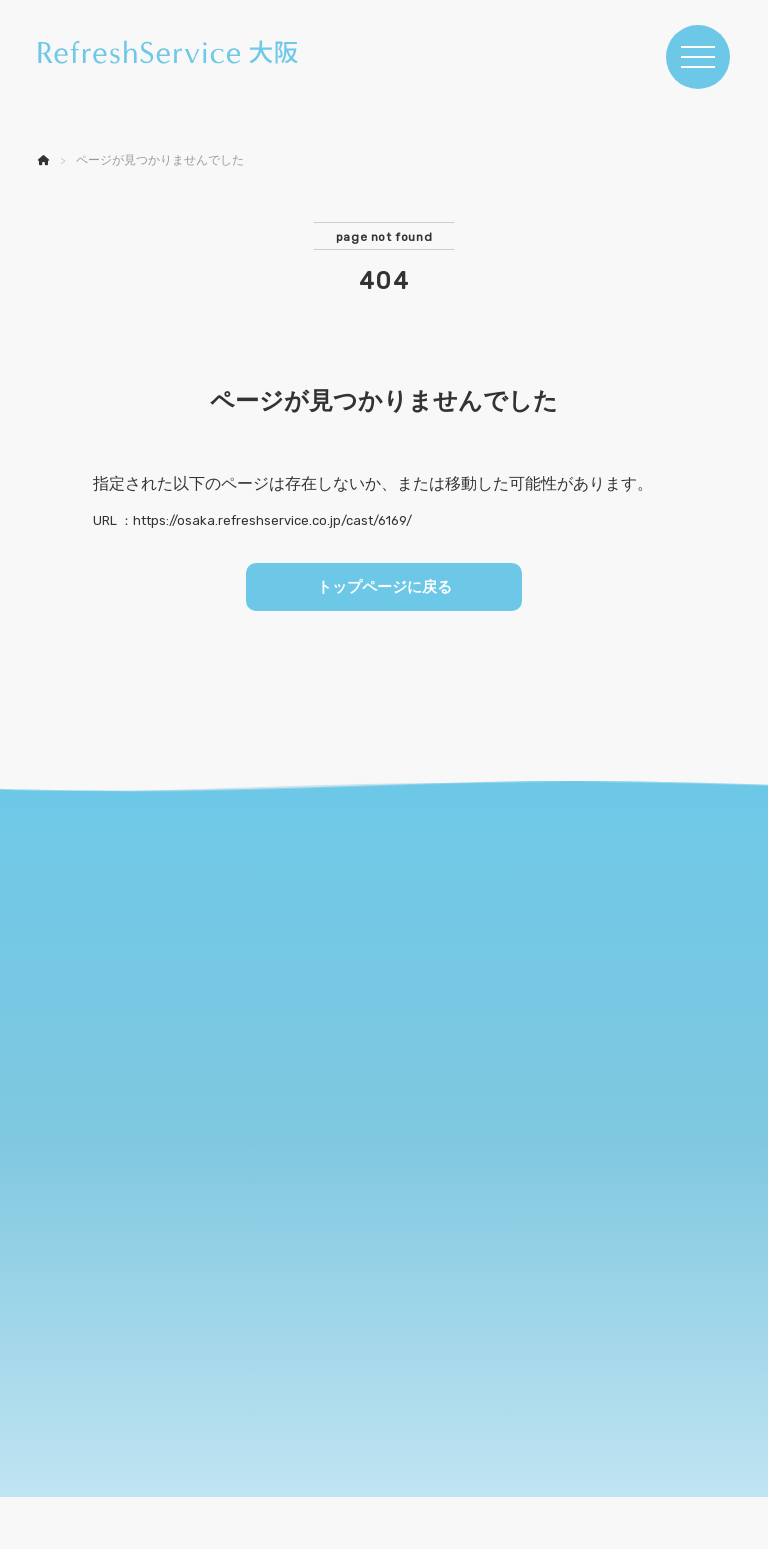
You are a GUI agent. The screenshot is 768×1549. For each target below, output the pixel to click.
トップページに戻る (384, 588)
